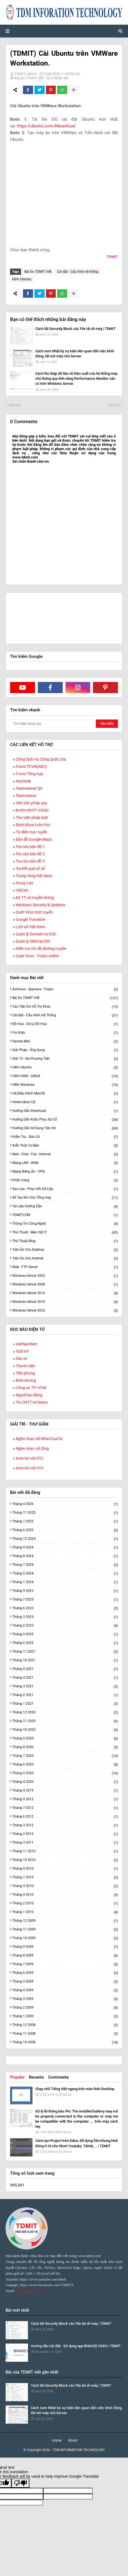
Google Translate (30, 919)
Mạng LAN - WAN (65, 1163)
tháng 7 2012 (65, 1808)
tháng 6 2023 (65, 1608)
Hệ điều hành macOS (65, 1093)
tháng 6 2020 (65, 1764)
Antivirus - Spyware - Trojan (65, 989)
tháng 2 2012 (65, 1834)
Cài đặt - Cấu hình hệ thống (77, 272)
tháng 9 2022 (65, 1634)
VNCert (22, 890)
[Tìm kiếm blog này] (52, 723)
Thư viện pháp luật (32, 817)
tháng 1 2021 (65, 1704)
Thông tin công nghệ (65, 1224)
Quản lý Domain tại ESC (36, 934)
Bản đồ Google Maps (34, 839)
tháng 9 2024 (65, 1547)
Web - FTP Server (65, 1267)
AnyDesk (23, 781)
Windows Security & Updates (40, 905)
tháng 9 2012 (65, 1799)
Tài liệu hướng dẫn (65, 1206)
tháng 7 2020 (65, 1756)
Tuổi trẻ (22, 1351)
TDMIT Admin (26, 74)
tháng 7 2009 (65, 1964)
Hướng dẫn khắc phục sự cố (65, 1119)
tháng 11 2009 (65, 1929)
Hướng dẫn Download (65, 1111)
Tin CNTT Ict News (32, 1402)
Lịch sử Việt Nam (30, 926)
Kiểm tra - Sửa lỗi (65, 1137)
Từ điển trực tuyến (31, 832)
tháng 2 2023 (65, 1626)
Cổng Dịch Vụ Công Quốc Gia (41, 759)
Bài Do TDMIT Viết (29, 78)
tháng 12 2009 (65, 1921)
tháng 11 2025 (65, 1513)
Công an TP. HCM (31, 1387)
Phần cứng (65, 1180)
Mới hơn (14, 405)
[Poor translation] (20, 2483)
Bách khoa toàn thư (33, 825)
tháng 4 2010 (65, 1895)
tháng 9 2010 (65, 1869)
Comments (58, 2077)
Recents (36, 2077)
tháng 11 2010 (65, 1851)
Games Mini (65, 1041)
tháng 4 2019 (65, 1790)
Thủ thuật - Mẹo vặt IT (65, 1232)
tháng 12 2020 (65, 1712)
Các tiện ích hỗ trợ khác (65, 1007)
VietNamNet (26, 1344)
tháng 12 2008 (65, 2025)
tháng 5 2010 (65, 1886)
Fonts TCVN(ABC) (31, 766)
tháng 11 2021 (65, 1652)
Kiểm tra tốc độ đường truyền (41, 948)
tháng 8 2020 (65, 1747)
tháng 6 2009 (65, 1973)
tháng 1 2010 (65, 1912)
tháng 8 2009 (65, 1955)
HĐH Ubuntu (21, 279)
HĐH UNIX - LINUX (65, 1076)
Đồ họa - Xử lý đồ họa (65, 1024)
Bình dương (26, 1380)
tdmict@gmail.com (30, 2291)
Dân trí (21, 1358)
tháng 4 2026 (65, 1504)
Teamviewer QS (29, 788)
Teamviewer (26, 795)
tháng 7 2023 (65, 1599)
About (72, 2440)
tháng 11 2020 (65, 1721)
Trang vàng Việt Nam (34, 876)
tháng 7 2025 (65, 1521)
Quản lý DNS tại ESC (33, 941)
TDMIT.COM (65, 1215)
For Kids (65, 1033)
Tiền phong (25, 1373)
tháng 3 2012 (65, 1825)
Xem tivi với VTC (29, 1458)
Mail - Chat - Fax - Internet (65, 1154)
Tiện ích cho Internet (65, 1258)
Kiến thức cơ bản (65, 1145)
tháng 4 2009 (65, 1990)
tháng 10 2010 (65, 1860)
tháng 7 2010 (65, 1877)
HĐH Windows (65, 1085)
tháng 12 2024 (65, 1539)
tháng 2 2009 (65, 2008)
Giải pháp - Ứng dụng (65, 1050)
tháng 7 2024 (65, 1565)
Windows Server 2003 (65, 1276)
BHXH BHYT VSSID (32, 810)
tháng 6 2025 (65, 1530)
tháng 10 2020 (65, 1730)
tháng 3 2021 (65, 1686)
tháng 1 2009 (65, 2016)
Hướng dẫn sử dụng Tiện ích (65, 1128)
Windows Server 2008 (65, 1284)
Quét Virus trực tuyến (34, 912)
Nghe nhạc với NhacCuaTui (39, 1438)
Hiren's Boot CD (65, 1102)
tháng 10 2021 (65, 1660)
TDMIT (112, 257)
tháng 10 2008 (65, 2042)
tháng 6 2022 (65, 1643)
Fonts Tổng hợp (29, 774)
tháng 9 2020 (65, 1738)
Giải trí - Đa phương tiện (65, 1059)
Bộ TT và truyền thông (35, 897)
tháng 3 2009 (65, 1999)
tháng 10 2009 (65, 1938)
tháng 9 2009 (65, 1947)
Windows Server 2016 (65, 1293)
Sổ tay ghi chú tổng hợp (65, 1198)
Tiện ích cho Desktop (65, 1250)
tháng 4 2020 (65, 1782)
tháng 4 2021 (65, 1678)
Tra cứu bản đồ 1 (30, 846)
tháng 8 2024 (65, 1556)
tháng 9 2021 (65, 1669)
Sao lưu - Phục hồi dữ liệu (65, 1189)
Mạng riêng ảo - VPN (65, 1172)
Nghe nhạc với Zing (32, 1448)
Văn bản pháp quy (31, 803)
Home (57, 2440)
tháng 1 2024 (65, 1582)
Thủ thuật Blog (65, 1241)
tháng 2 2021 (65, 1695)
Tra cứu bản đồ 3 (30, 861)
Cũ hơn (114, 405)
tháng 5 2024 (65, 1573)
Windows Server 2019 (65, 1302)
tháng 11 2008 (65, 2034)
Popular (17, 2077)
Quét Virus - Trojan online (37, 956)
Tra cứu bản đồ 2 (30, 854)
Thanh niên (25, 1366)
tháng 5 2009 (65, 1981)
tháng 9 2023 (65, 1591)
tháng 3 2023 (65, 1617)
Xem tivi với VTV (29, 1468)
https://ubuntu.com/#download (46, 126)
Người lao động (29, 1395)
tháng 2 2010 (65, 1903)
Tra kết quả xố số (30, 868)
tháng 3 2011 (65, 1843)
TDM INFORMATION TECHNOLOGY (79, 2450)
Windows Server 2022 (65, 1310)
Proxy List (24, 883)
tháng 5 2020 (65, 1773)
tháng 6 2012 (65, 1817)
